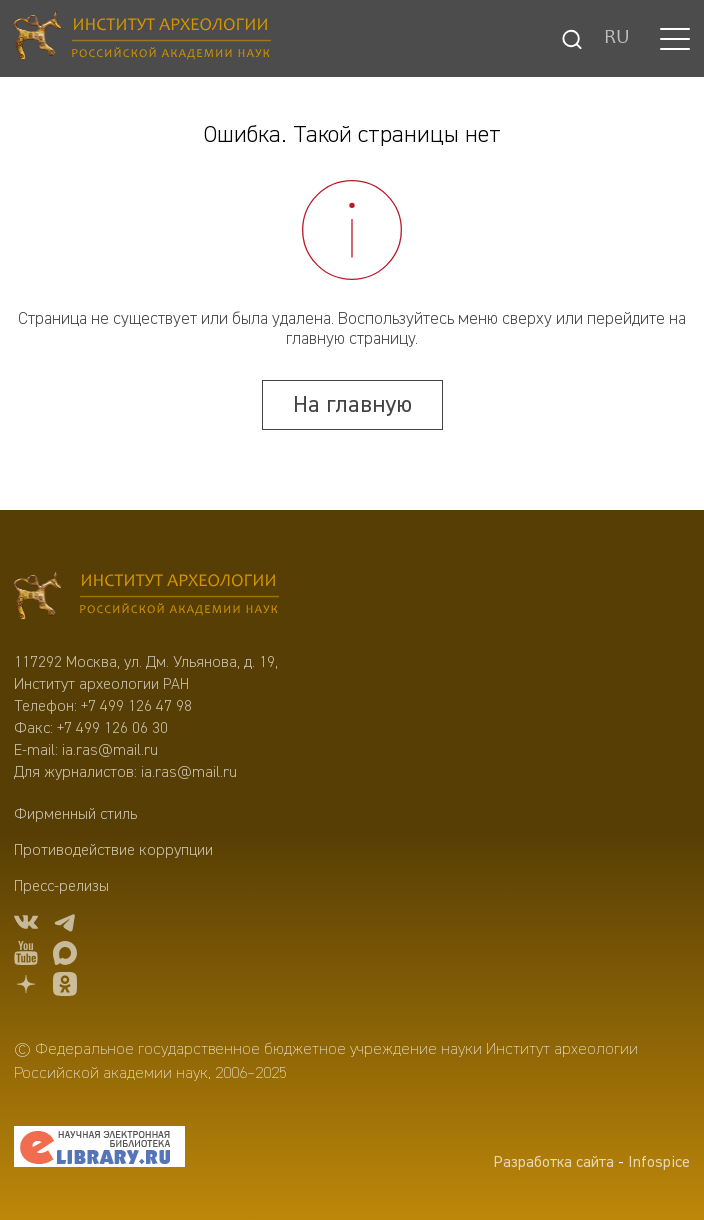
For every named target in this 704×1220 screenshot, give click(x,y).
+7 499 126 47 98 (136, 707)
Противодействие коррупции (113, 851)
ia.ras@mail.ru (110, 751)
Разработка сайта (553, 1163)
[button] (675, 39)
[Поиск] (572, 39)
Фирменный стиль (75, 815)
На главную (352, 405)
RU (617, 39)
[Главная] (142, 38)
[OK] (65, 987)
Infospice (659, 1163)
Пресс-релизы (61, 887)
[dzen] (26, 987)
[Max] (65, 956)
